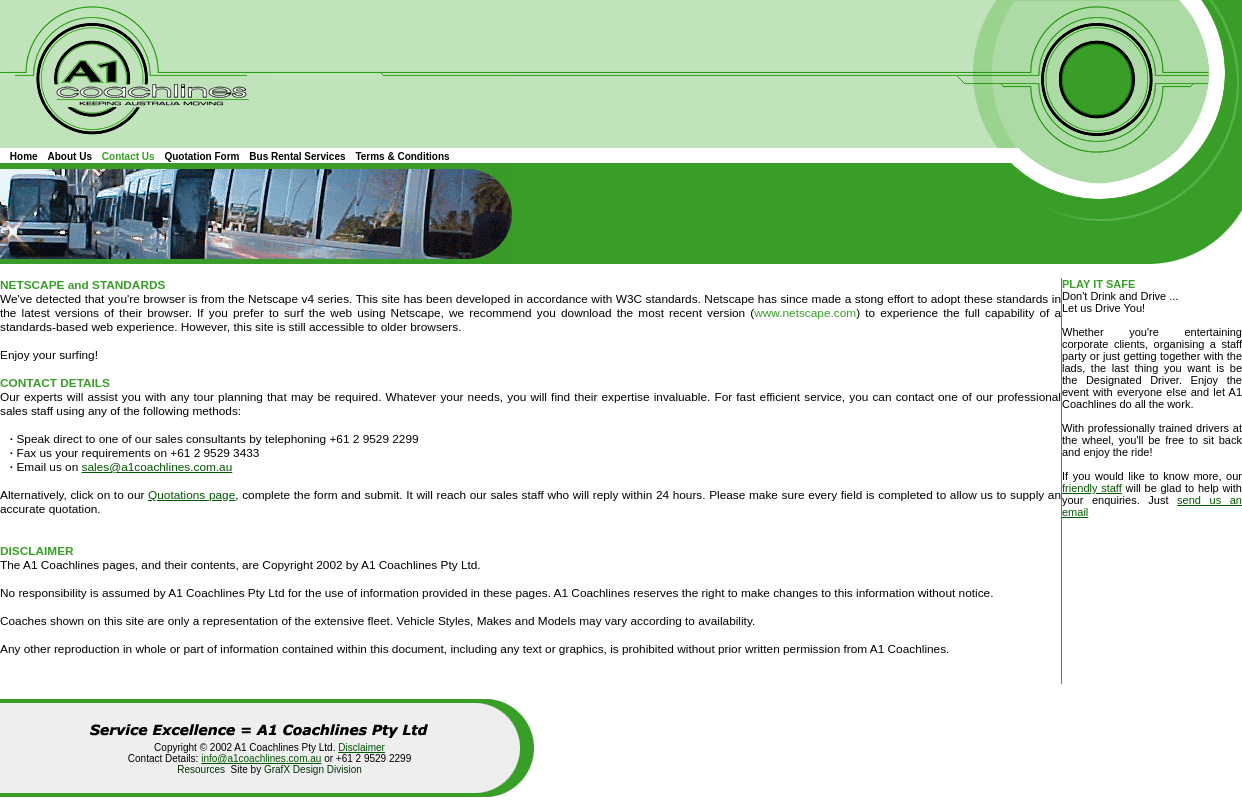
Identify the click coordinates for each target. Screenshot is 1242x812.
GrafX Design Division (313, 769)
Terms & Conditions (402, 156)
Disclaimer (361, 747)
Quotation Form (201, 156)
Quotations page (191, 495)
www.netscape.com (805, 313)
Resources (201, 769)
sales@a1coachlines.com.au (157, 467)
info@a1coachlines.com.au (261, 758)
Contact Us (128, 156)
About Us (70, 156)
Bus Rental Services (297, 156)
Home (24, 156)
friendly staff (1092, 488)
